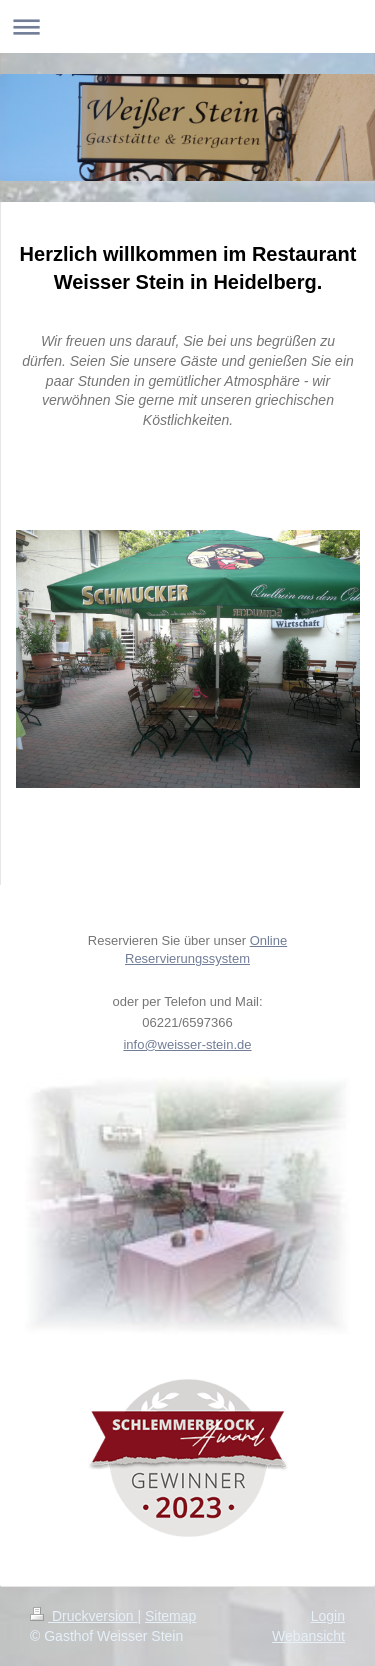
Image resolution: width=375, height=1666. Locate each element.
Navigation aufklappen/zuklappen (187, 26)
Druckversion (83, 1616)
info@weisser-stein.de (187, 1044)
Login (328, 1616)
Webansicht (308, 1636)
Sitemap (170, 1616)
